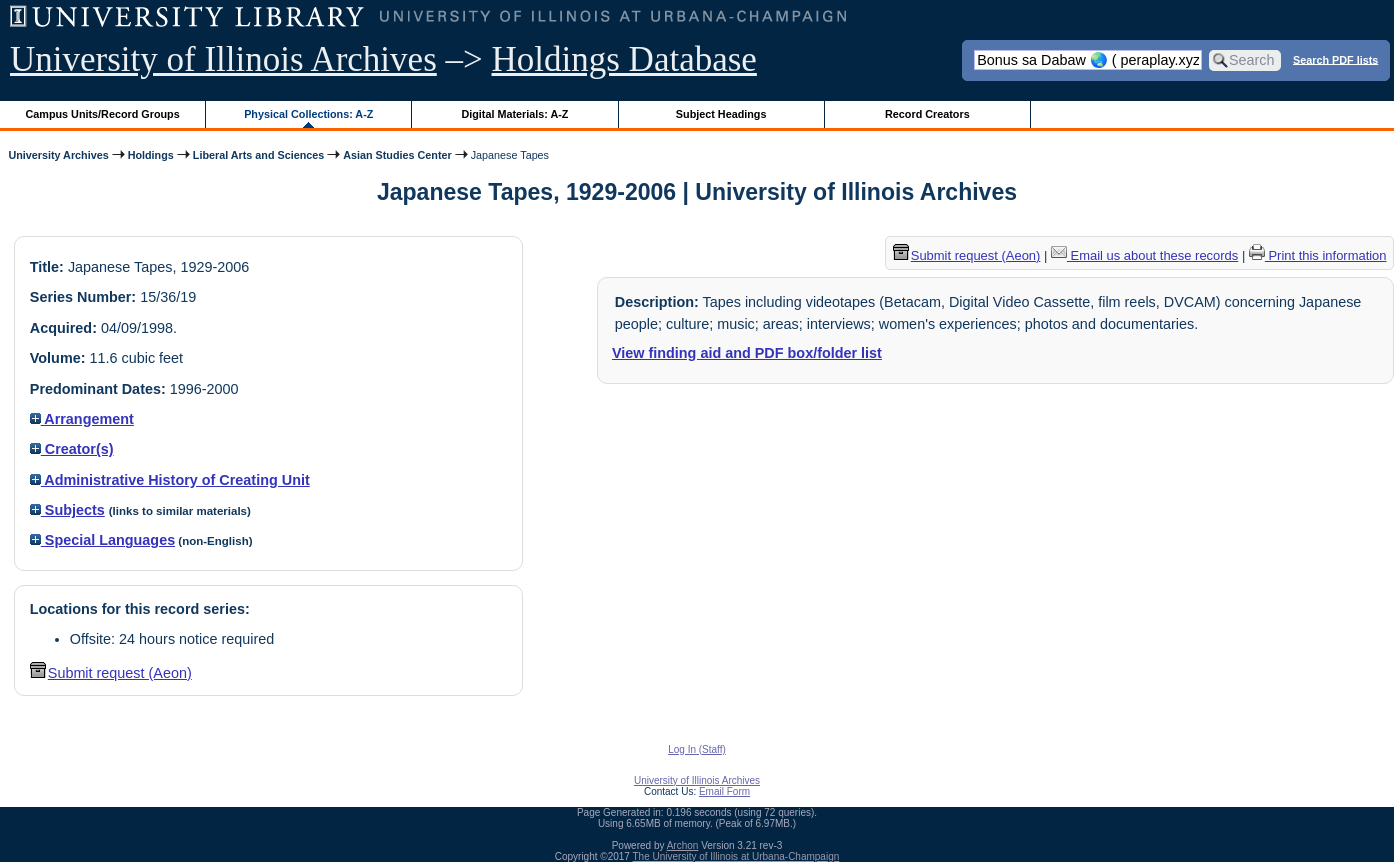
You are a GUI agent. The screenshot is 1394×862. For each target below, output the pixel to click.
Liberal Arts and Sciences (258, 155)
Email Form (724, 791)
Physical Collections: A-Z (308, 114)
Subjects (67, 510)
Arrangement (82, 419)
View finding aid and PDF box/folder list (747, 353)
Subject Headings (721, 114)
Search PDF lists (1335, 59)
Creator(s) (72, 449)
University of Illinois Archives (223, 59)
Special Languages (102, 540)
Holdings (151, 155)
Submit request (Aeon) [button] (111, 673)
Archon (683, 845)
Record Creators (927, 114)
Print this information (1318, 255)
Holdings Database (624, 59)
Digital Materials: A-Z (514, 114)
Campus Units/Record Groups (103, 114)
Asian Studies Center (397, 155)
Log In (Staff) (697, 749)
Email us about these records (1144, 255)
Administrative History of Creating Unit (170, 480)
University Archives (58, 155)
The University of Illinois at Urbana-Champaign (736, 856)
